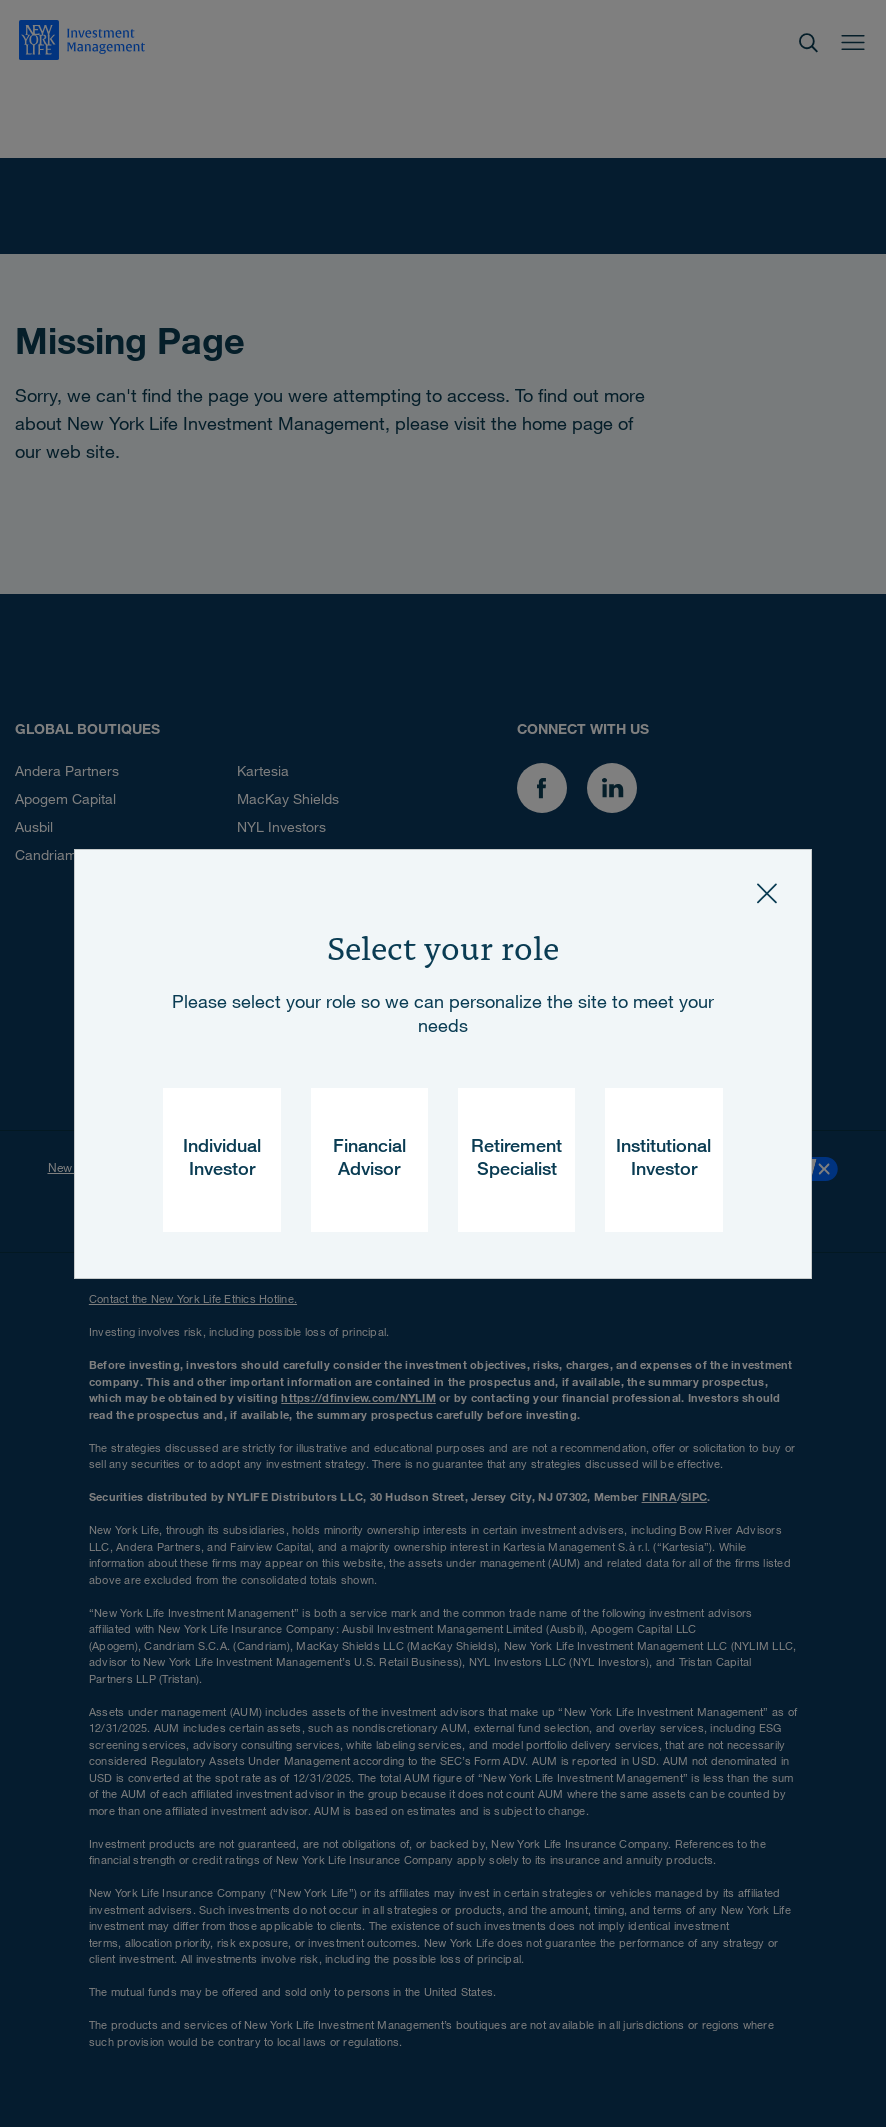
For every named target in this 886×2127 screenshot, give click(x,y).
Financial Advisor (369, 1159)
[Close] (767, 894)
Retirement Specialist (516, 1159)
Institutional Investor (663, 1159)
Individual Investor (222, 1159)
